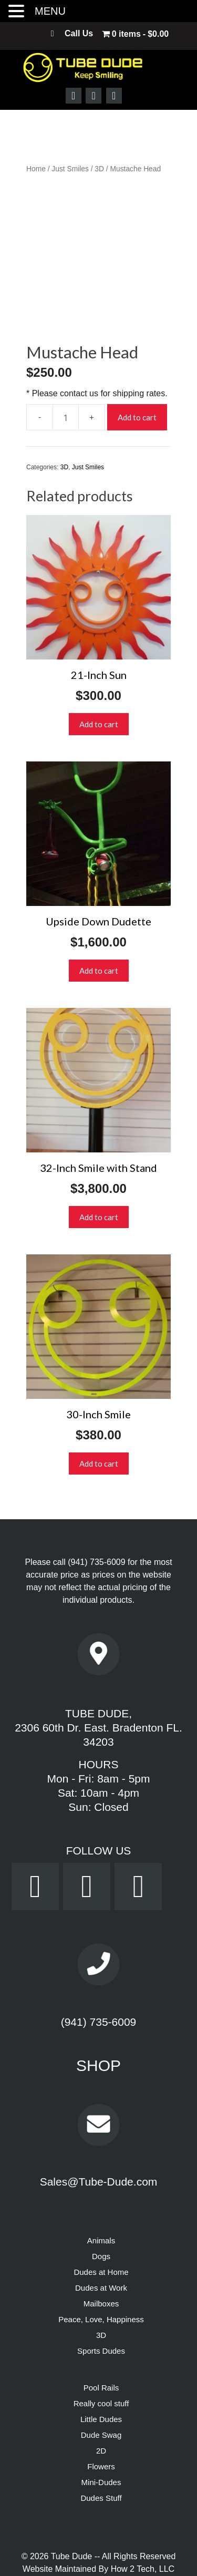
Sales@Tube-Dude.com (99, 2134)
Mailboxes (101, 2255)
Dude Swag (101, 2387)
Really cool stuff (101, 2355)
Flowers (101, 2418)
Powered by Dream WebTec (98, 2546)
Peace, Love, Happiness (101, 2271)
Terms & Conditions (127, 2558)
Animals (101, 2192)
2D (101, 2402)
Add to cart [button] (98, 676)
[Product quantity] (66, 369)
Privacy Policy (60, 2558)
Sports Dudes (101, 2303)
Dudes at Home (101, 2224)
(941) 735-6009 (96, 1514)
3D (99, 169)
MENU (50, 11)
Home (36, 169)
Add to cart (137, 369)
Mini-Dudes (101, 2434)
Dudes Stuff (100, 2450)
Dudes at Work (101, 2239)
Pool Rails (101, 2339)
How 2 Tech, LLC (143, 2521)
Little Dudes (101, 2371)
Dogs (101, 2208)
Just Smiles (70, 169)
